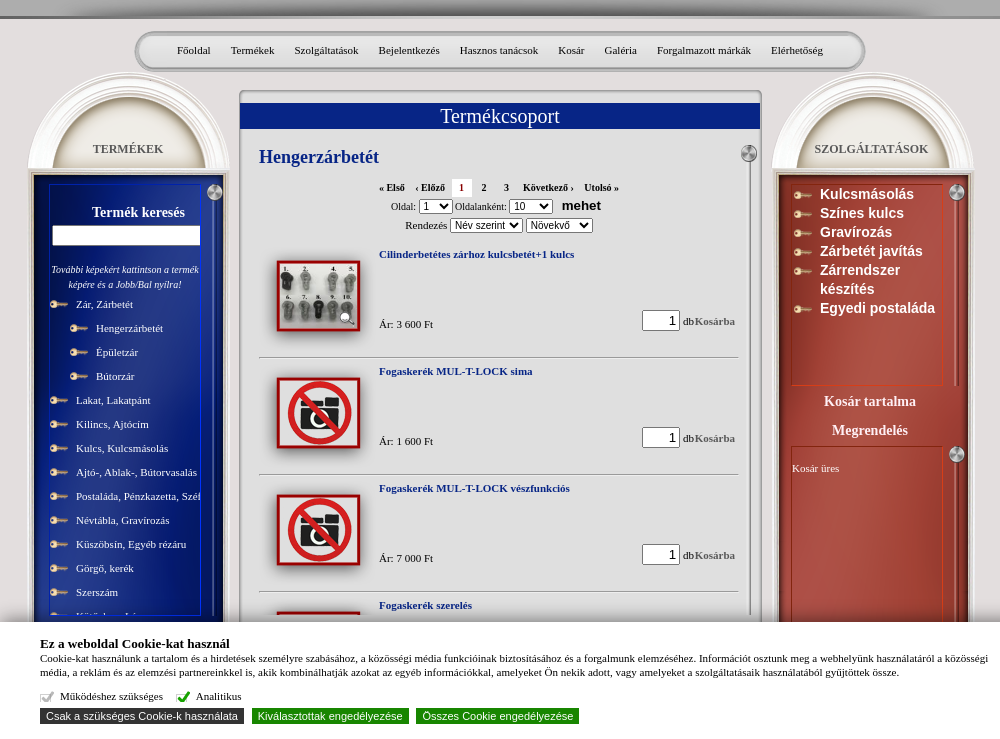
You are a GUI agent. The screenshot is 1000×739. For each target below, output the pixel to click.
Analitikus (216, 696)
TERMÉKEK (128, 149)
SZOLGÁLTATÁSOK (872, 149)
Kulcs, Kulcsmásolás (122, 448)
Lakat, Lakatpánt (113, 400)
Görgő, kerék (105, 568)
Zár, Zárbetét (104, 304)
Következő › (548, 187)
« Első (392, 187)
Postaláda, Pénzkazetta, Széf (138, 496)
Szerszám (97, 592)
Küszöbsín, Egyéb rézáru (131, 544)
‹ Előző (430, 187)
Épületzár (117, 352)
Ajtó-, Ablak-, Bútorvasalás (136, 472)
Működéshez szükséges (110, 696)
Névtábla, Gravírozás (122, 520)
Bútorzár (115, 376)
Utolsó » (601, 187)
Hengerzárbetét (129, 328)
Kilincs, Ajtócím (112, 424)
